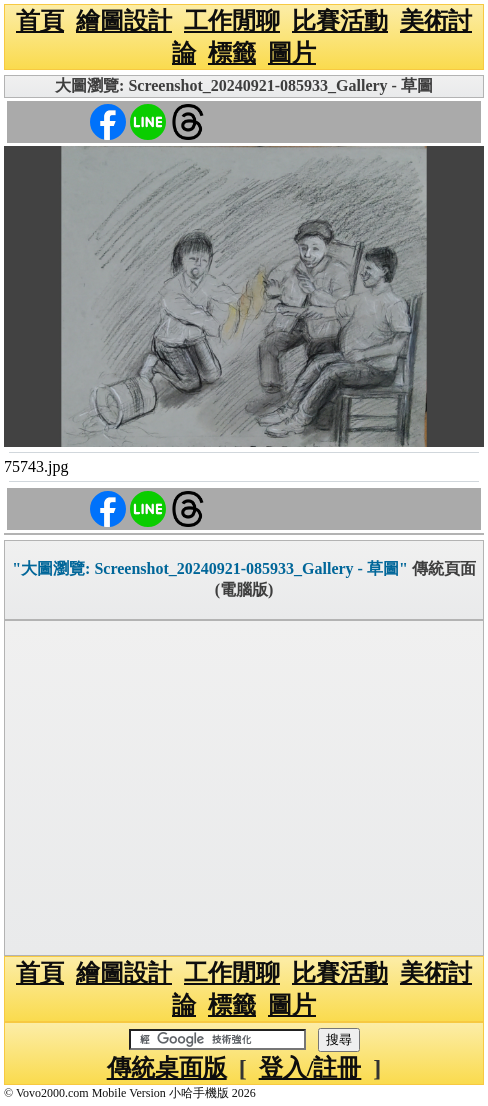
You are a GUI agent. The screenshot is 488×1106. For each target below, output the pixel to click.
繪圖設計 (124, 21)
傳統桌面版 (167, 1068)
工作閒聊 (232, 21)
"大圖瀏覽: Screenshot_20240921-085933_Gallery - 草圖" (210, 568)
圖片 (292, 53)
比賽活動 (340, 21)
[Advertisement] (244, 788)
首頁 (40, 21)
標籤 (232, 53)
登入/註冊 (310, 1068)
